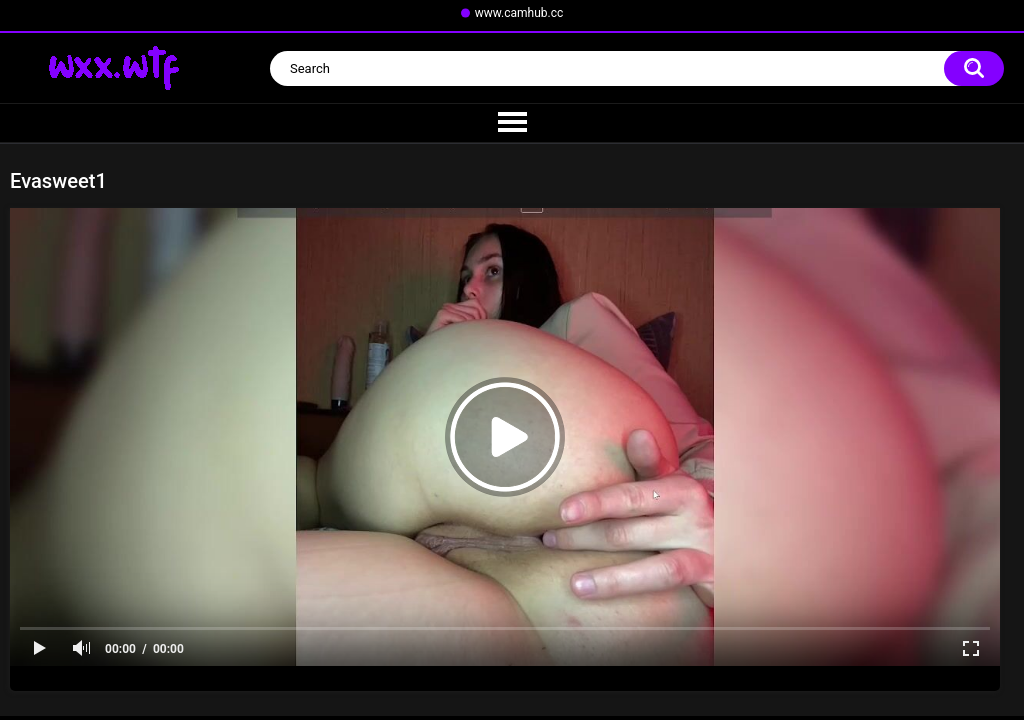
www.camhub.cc (519, 13)
